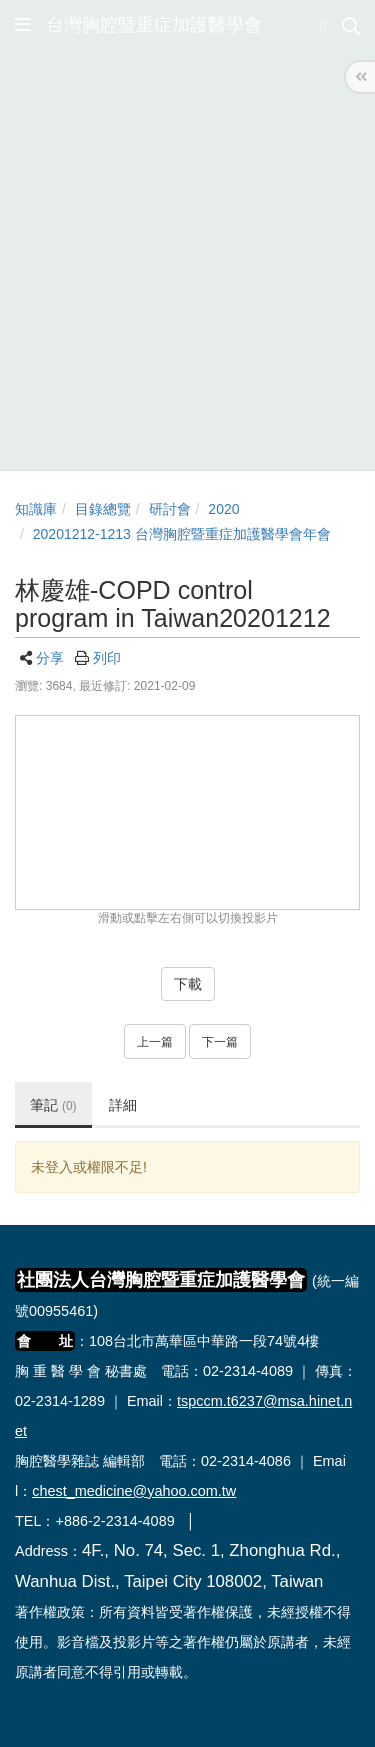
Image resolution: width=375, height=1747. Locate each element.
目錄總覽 (103, 509)
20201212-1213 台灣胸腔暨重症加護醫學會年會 (182, 534)
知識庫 (36, 509)
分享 (50, 658)
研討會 (170, 509)
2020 (223, 509)
